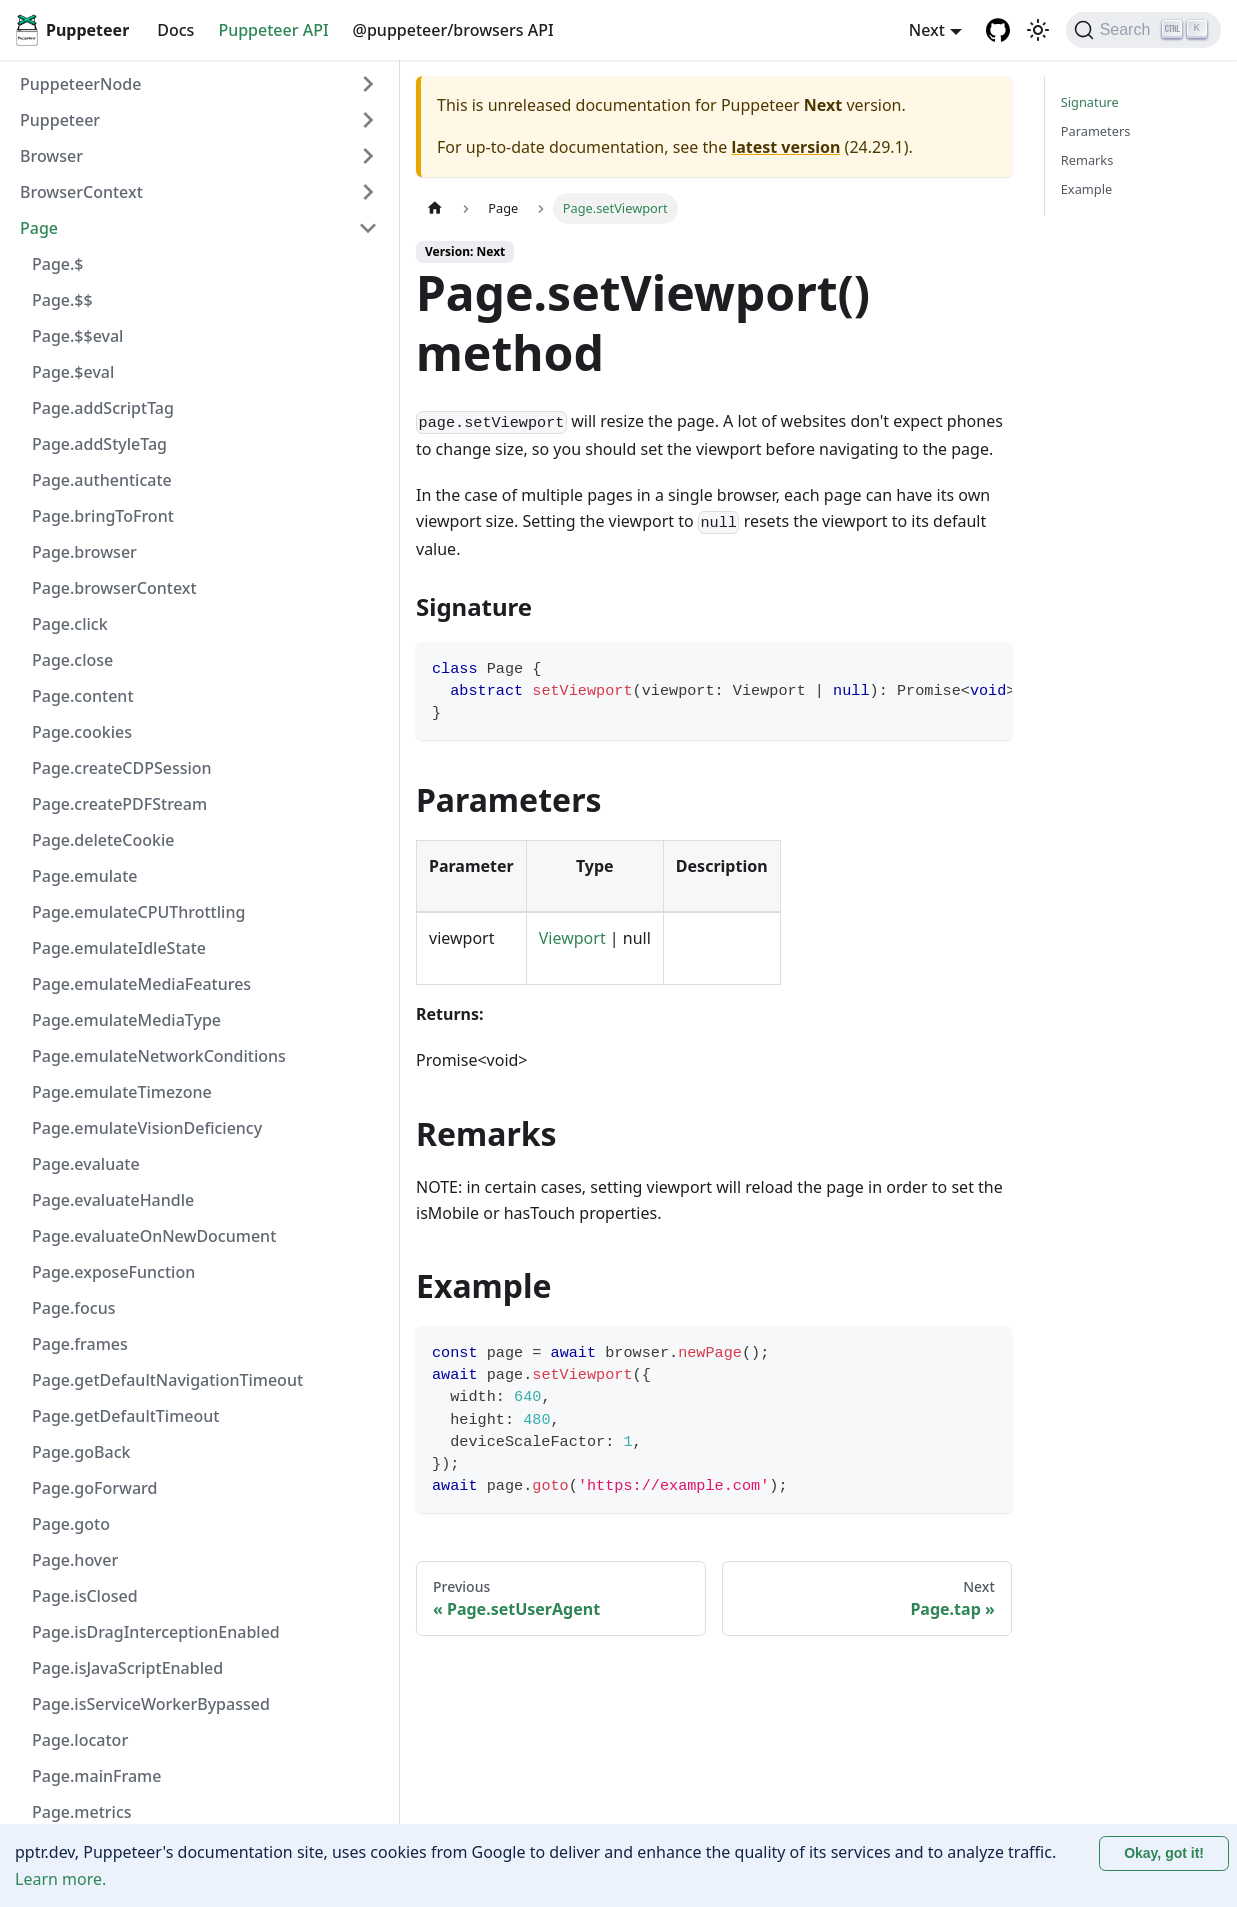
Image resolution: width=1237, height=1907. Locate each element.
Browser (51, 156)
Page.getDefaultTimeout (125, 1416)
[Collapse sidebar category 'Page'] (368, 228)
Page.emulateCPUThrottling (138, 912)
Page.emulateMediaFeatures (141, 984)
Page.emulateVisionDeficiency (147, 1128)
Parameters (1096, 131)
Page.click (70, 624)
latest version (785, 147)
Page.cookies (82, 732)
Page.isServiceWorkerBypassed (151, 1704)
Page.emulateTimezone (122, 1092)
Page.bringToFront (103, 516)
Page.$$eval (77, 336)
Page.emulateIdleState (119, 948)
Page (39, 228)
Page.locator (80, 1740)
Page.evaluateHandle (113, 1200)
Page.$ (58, 264)
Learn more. (60, 1879)
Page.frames (80, 1344)
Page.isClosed (85, 1596)
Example (1086, 189)
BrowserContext (81, 192)
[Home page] (435, 208)
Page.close (72, 660)
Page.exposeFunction (113, 1272)
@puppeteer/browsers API (453, 30)
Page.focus (74, 1308)
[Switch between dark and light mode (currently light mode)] (1038, 30)
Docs (175, 30)
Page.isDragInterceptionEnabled (156, 1632)
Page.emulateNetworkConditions (159, 1056)
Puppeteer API (273, 30)
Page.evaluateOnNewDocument (154, 1236)
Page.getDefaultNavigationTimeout (167, 1380)
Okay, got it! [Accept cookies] (1164, 1853)
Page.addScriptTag (103, 408)
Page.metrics (82, 1812)
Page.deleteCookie (103, 840)
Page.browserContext (114, 588)
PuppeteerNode (80, 84)
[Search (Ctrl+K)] (1143, 30)
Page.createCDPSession (122, 768)
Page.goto (71, 1524)
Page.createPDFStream (119, 804)
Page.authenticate (102, 480)
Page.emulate (85, 876)
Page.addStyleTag (99, 444)
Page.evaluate (86, 1164)
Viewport (572, 938)
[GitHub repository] (998, 30)
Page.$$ (62, 300)
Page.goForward (95, 1488)
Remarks (1087, 160)
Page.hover (75, 1560)
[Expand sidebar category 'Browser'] (368, 156)
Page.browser (84, 552)
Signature (1090, 102)
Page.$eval (73, 372)
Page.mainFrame (96, 1776)
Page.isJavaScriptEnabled (127, 1668)
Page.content (83, 696)
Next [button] (927, 30)
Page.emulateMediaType (126, 1020)
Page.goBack (81, 1452)
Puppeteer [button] (60, 120)
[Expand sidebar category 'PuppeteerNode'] (368, 84)
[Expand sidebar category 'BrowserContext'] (368, 192)
